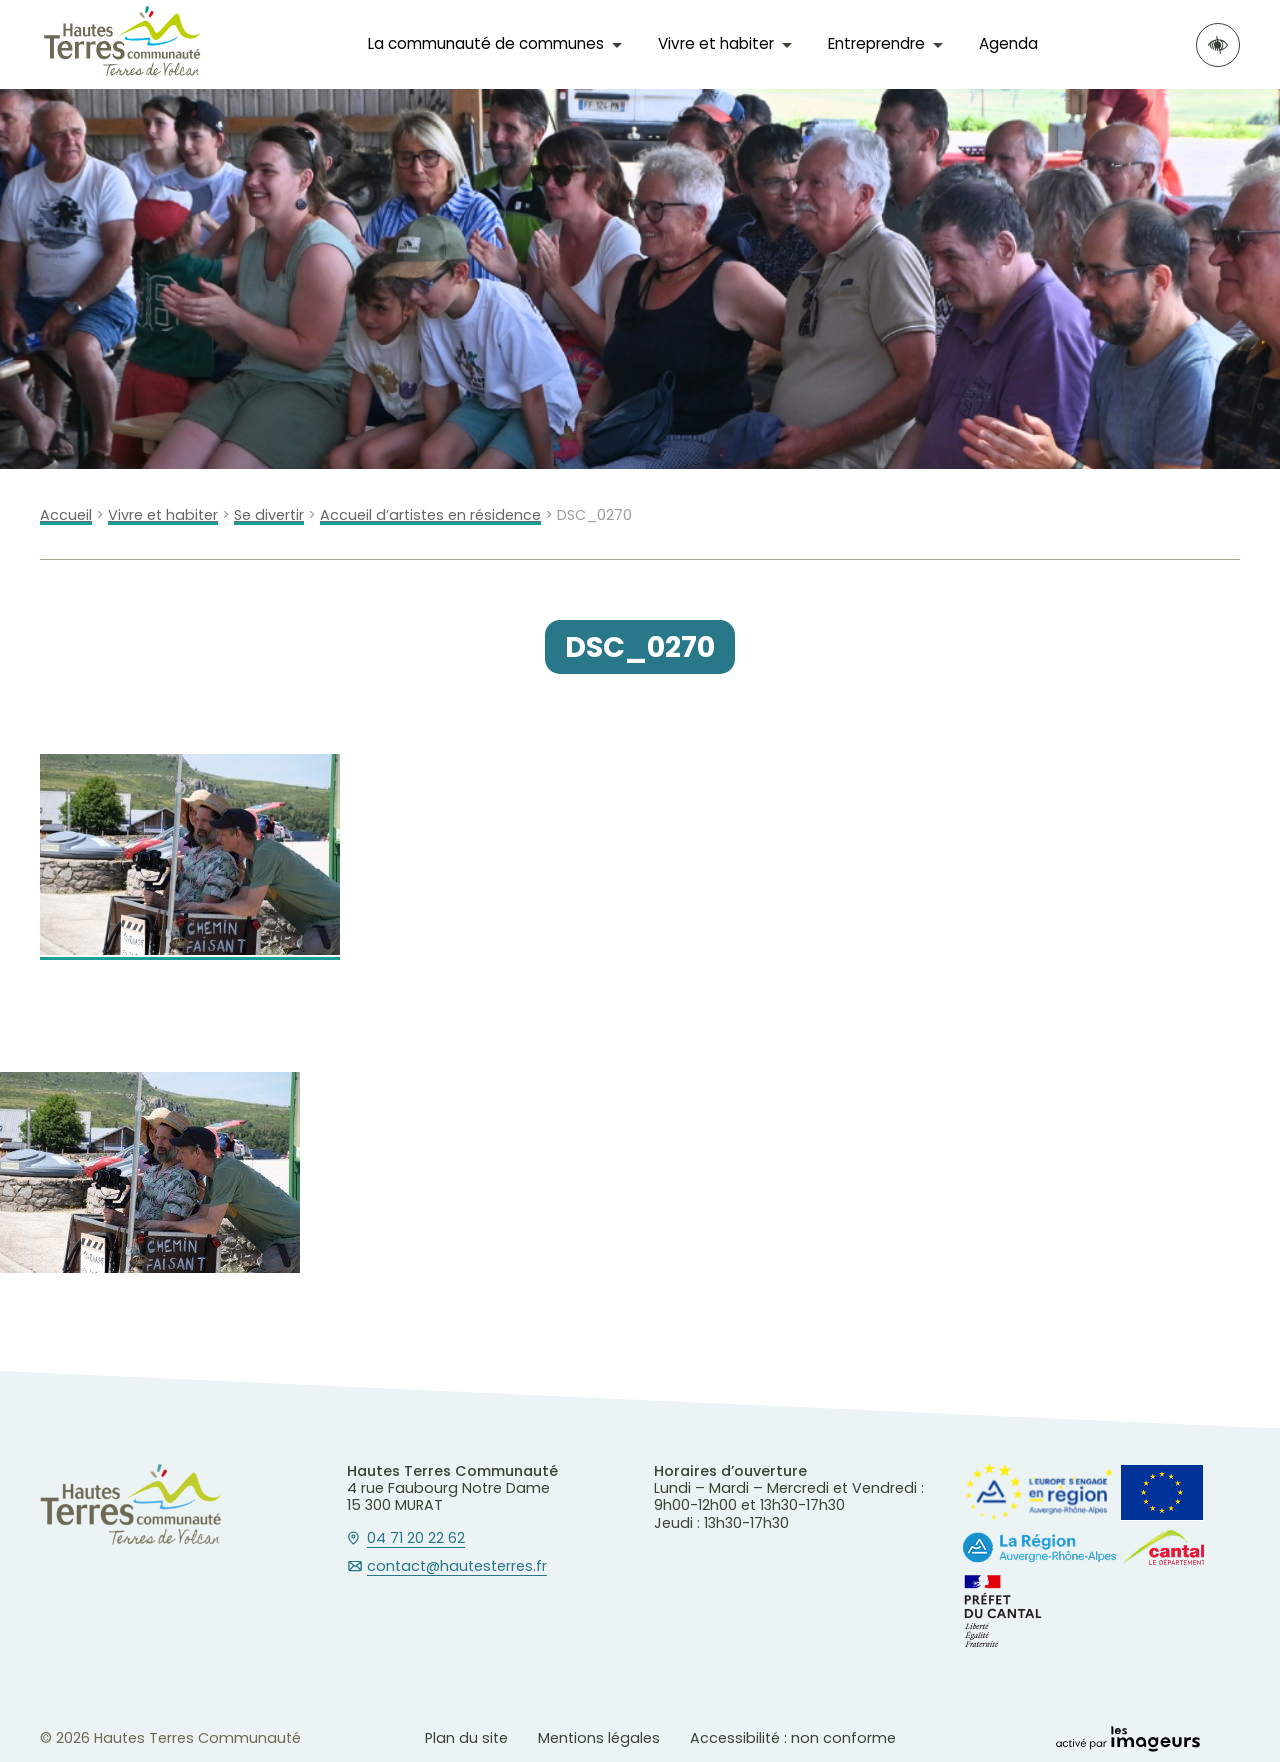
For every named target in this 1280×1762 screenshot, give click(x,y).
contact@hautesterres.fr (457, 1567)
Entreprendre (876, 43)
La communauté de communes (486, 43)
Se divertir (269, 515)
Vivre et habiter (716, 43)
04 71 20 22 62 (416, 1539)
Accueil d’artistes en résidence (430, 515)
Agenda (1008, 43)
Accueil (66, 515)
